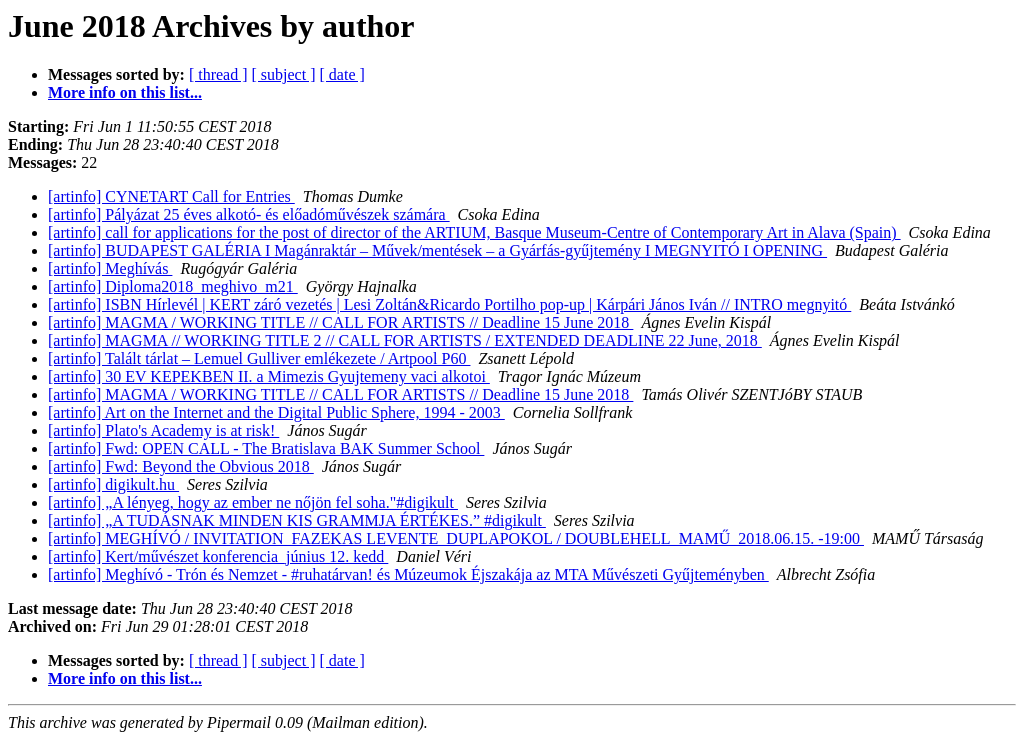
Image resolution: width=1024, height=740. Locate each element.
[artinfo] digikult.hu (113, 484)
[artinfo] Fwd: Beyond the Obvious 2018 (181, 466)
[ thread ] (218, 74)
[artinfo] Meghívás (110, 268)
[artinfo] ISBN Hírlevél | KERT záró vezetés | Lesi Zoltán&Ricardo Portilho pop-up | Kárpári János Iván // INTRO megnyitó (449, 304)
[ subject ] (284, 74)
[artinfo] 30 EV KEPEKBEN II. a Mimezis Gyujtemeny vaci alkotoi (269, 376)
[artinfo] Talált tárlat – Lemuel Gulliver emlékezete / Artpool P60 (259, 358)
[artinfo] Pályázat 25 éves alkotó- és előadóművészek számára (249, 214)
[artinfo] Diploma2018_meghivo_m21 (173, 286)
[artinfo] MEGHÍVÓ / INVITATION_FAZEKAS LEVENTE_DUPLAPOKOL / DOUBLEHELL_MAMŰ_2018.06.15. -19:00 (456, 538)
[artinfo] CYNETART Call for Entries (171, 196)
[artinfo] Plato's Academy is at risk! (163, 430)
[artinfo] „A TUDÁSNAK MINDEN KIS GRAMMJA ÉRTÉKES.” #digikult (297, 520)
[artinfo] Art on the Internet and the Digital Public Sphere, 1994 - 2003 (276, 412)
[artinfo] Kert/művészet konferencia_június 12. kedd (218, 556)
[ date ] (342, 74)
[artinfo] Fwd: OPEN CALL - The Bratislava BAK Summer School (266, 448)
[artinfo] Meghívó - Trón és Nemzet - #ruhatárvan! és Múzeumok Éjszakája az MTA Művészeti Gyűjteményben (408, 574)
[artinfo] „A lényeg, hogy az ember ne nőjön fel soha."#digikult (253, 502)
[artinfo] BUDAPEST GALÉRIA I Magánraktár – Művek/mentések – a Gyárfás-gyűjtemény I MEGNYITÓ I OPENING (437, 250)
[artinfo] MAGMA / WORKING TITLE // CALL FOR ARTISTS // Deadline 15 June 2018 (340, 322)
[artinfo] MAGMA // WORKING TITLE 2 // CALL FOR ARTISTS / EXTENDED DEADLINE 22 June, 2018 (405, 340)
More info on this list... (125, 92)
